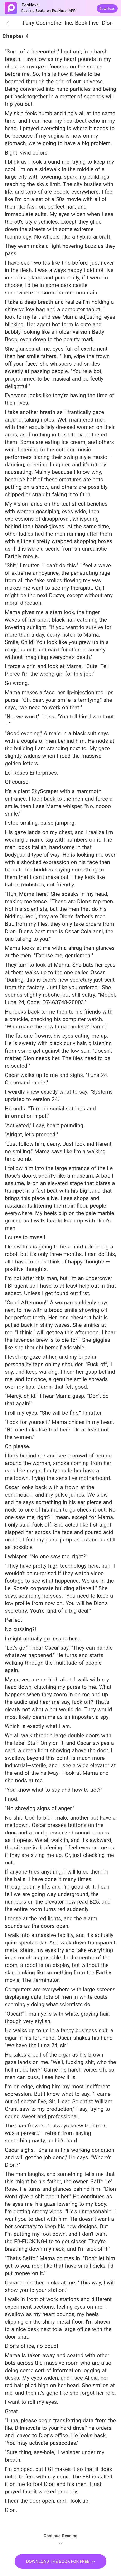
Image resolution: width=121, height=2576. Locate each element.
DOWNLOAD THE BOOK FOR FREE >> (60, 2561)
